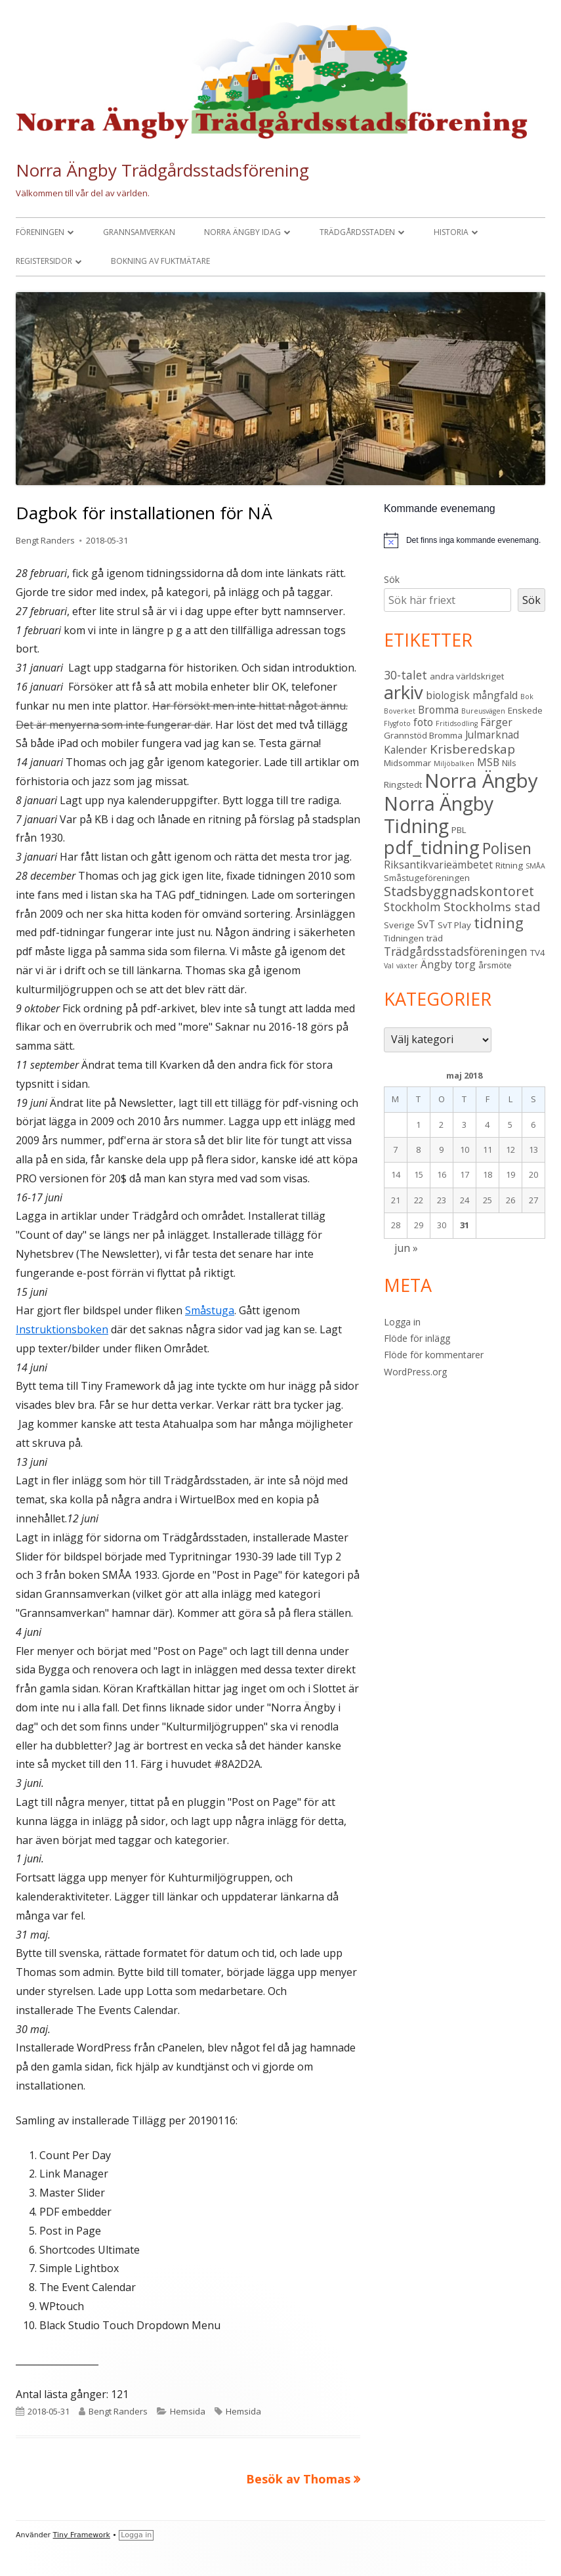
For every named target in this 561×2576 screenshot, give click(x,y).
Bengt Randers (45, 540)
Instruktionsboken (62, 1329)
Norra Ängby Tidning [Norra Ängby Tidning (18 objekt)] (438, 814)
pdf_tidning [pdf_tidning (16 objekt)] (432, 847)
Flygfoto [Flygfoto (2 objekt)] (397, 723)
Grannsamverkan (139, 232)
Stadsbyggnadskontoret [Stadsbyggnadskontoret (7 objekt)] (459, 891)
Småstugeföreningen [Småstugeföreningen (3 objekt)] (427, 878)
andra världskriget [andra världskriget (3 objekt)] (467, 676)
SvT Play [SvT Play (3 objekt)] (454, 925)
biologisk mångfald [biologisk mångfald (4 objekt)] (472, 695)
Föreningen (40, 232)
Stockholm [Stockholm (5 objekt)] (412, 906)
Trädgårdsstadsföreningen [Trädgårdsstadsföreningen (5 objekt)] (456, 951)
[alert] (473, 540)
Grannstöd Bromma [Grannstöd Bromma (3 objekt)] (423, 735)
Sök (392, 579)
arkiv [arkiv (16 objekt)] (403, 692)
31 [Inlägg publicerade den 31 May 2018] (464, 1225)
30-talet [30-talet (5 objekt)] (405, 675)
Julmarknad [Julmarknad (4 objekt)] (492, 734)
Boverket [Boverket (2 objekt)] (399, 711)
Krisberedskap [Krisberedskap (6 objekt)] (472, 749)
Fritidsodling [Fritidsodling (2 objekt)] (457, 723)
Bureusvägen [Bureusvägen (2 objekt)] (483, 711)
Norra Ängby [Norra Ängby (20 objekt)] (481, 780)
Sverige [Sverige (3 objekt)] (399, 925)
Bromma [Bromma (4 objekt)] (438, 709)
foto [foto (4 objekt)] (423, 722)
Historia (451, 232)
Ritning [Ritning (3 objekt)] (509, 865)
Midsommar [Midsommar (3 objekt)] (407, 763)
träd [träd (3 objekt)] (434, 938)
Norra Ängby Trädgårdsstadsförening (162, 170)
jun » (406, 1248)
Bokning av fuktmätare (160, 261)
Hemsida (187, 2411)
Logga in (402, 1322)
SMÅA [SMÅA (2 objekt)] (535, 865)
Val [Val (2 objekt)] (389, 965)
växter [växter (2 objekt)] (407, 965)
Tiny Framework (81, 2535)
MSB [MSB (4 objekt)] (488, 762)
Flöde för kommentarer (434, 1354)
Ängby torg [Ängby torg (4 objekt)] (448, 964)
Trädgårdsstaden (357, 232)
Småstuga (209, 1310)
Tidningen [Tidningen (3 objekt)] (404, 938)
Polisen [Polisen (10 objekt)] (506, 848)
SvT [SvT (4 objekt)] (426, 924)
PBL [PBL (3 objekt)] (459, 830)
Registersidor (44, 261)
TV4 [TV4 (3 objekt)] (537, 952)
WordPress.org (415, 1371)
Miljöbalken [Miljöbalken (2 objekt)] (454, 763)
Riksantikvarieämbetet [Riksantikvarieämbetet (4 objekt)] (438, 864)
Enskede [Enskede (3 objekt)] (525, 710)
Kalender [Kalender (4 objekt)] (405, 749)
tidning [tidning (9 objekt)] (499, 922)
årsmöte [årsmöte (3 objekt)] (495, 965)
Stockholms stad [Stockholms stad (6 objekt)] (492, 906)
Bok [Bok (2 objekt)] (526, 696)
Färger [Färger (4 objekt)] (496, 722)
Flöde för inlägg (417, 1338)
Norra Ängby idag (242, 232)
